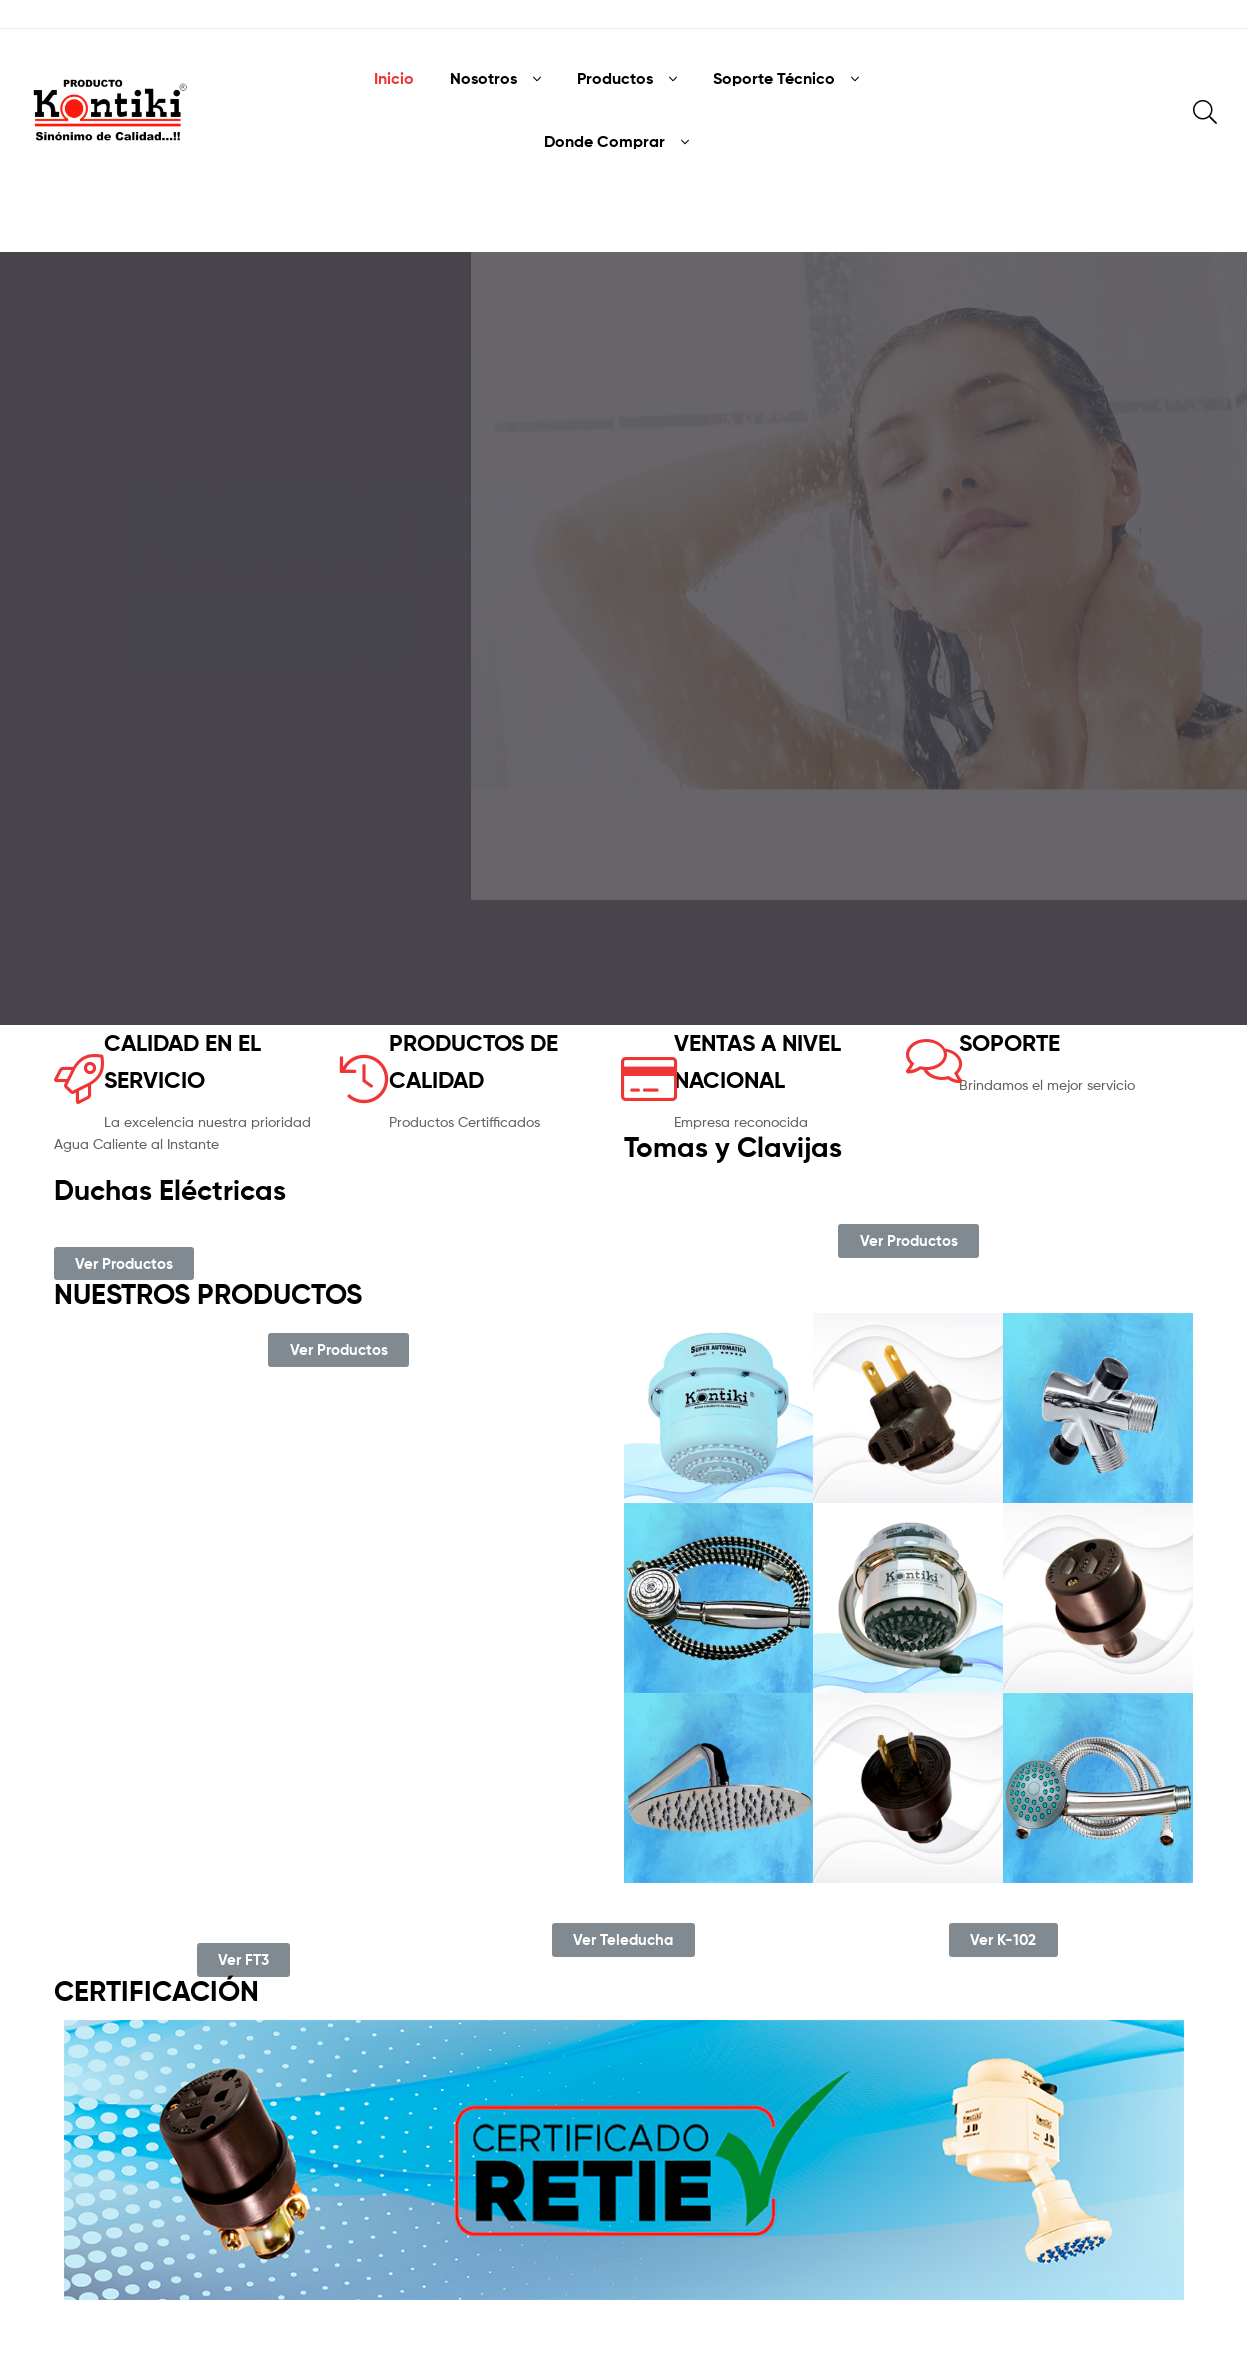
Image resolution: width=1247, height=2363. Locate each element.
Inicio (394, 78)
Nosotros (483, 78)
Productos (615, 78)
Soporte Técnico (774, 78)
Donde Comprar (604, 141)
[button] (124, 1264)
